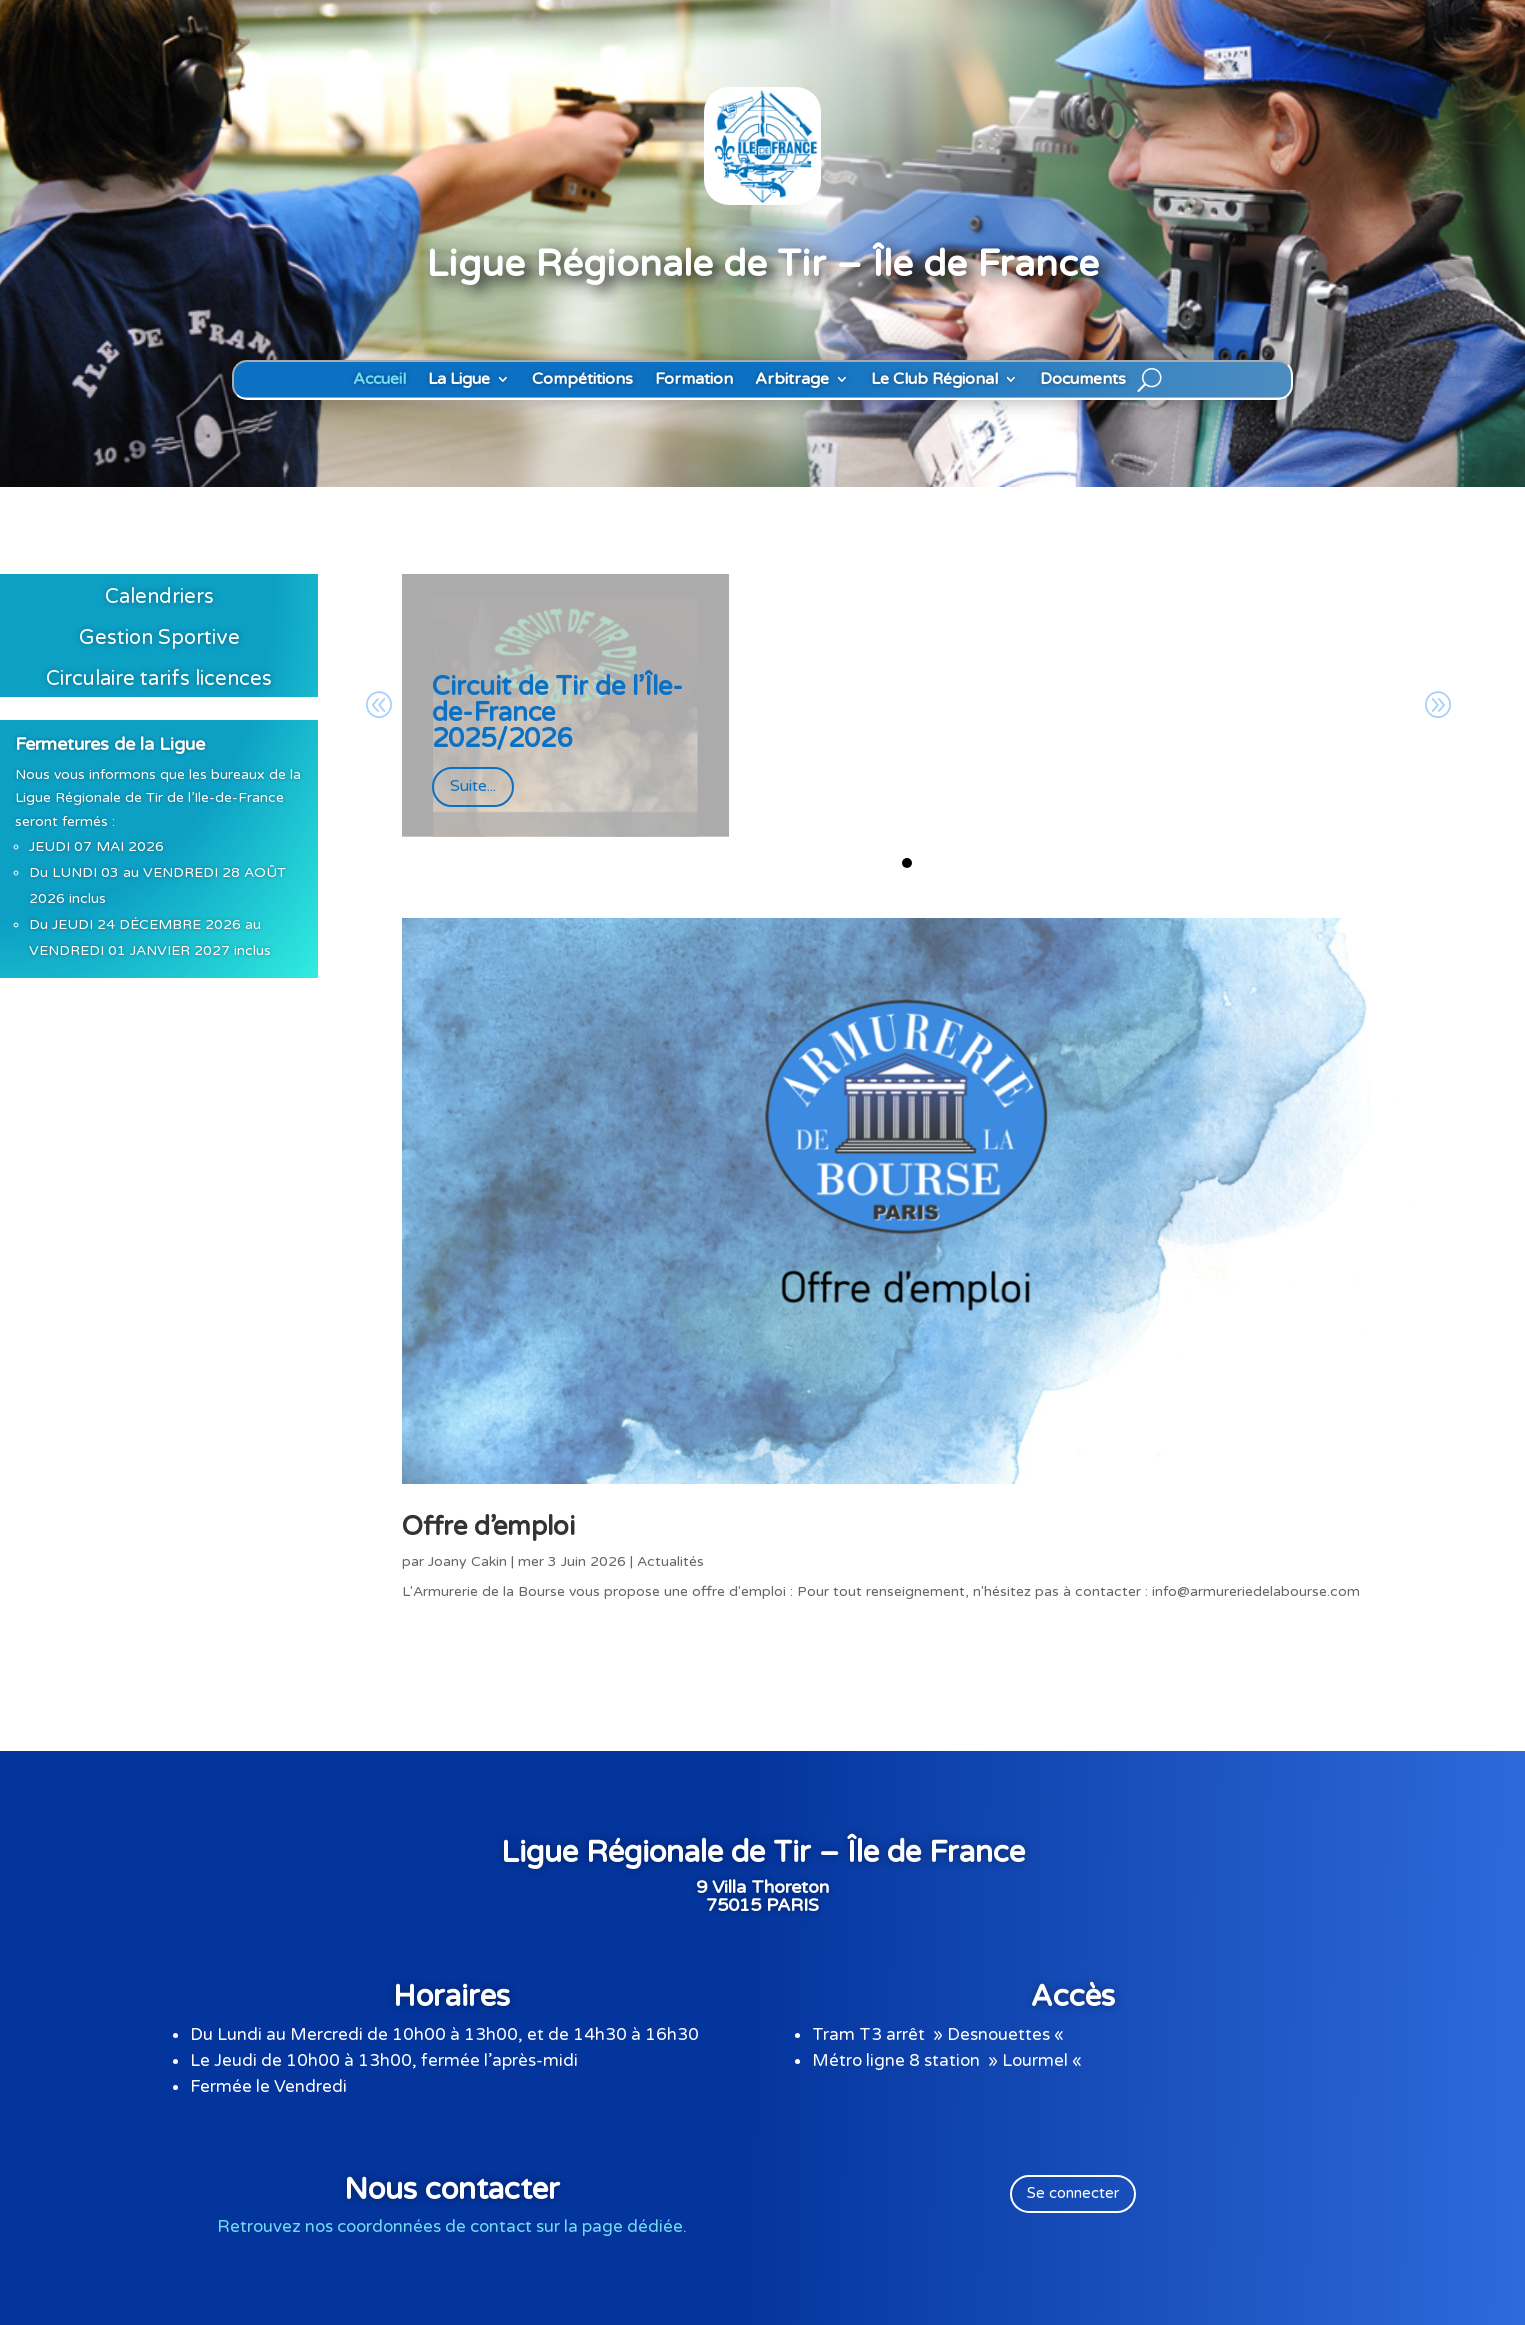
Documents (1083, 379)
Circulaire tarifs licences (159, 679)
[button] (907, 863)
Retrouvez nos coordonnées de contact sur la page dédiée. (452, 2226)
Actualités (670, 1561)
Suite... (473, 786)
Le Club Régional (934, 379)
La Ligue (459, 379)
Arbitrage (792, 379)
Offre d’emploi (488, 1526)
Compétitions (582, 379)
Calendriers (159, 597)
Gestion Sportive (159, 638)
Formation (694, 379)
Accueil (379, 379)
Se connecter (1073, 2193)
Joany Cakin (467, 1561)
